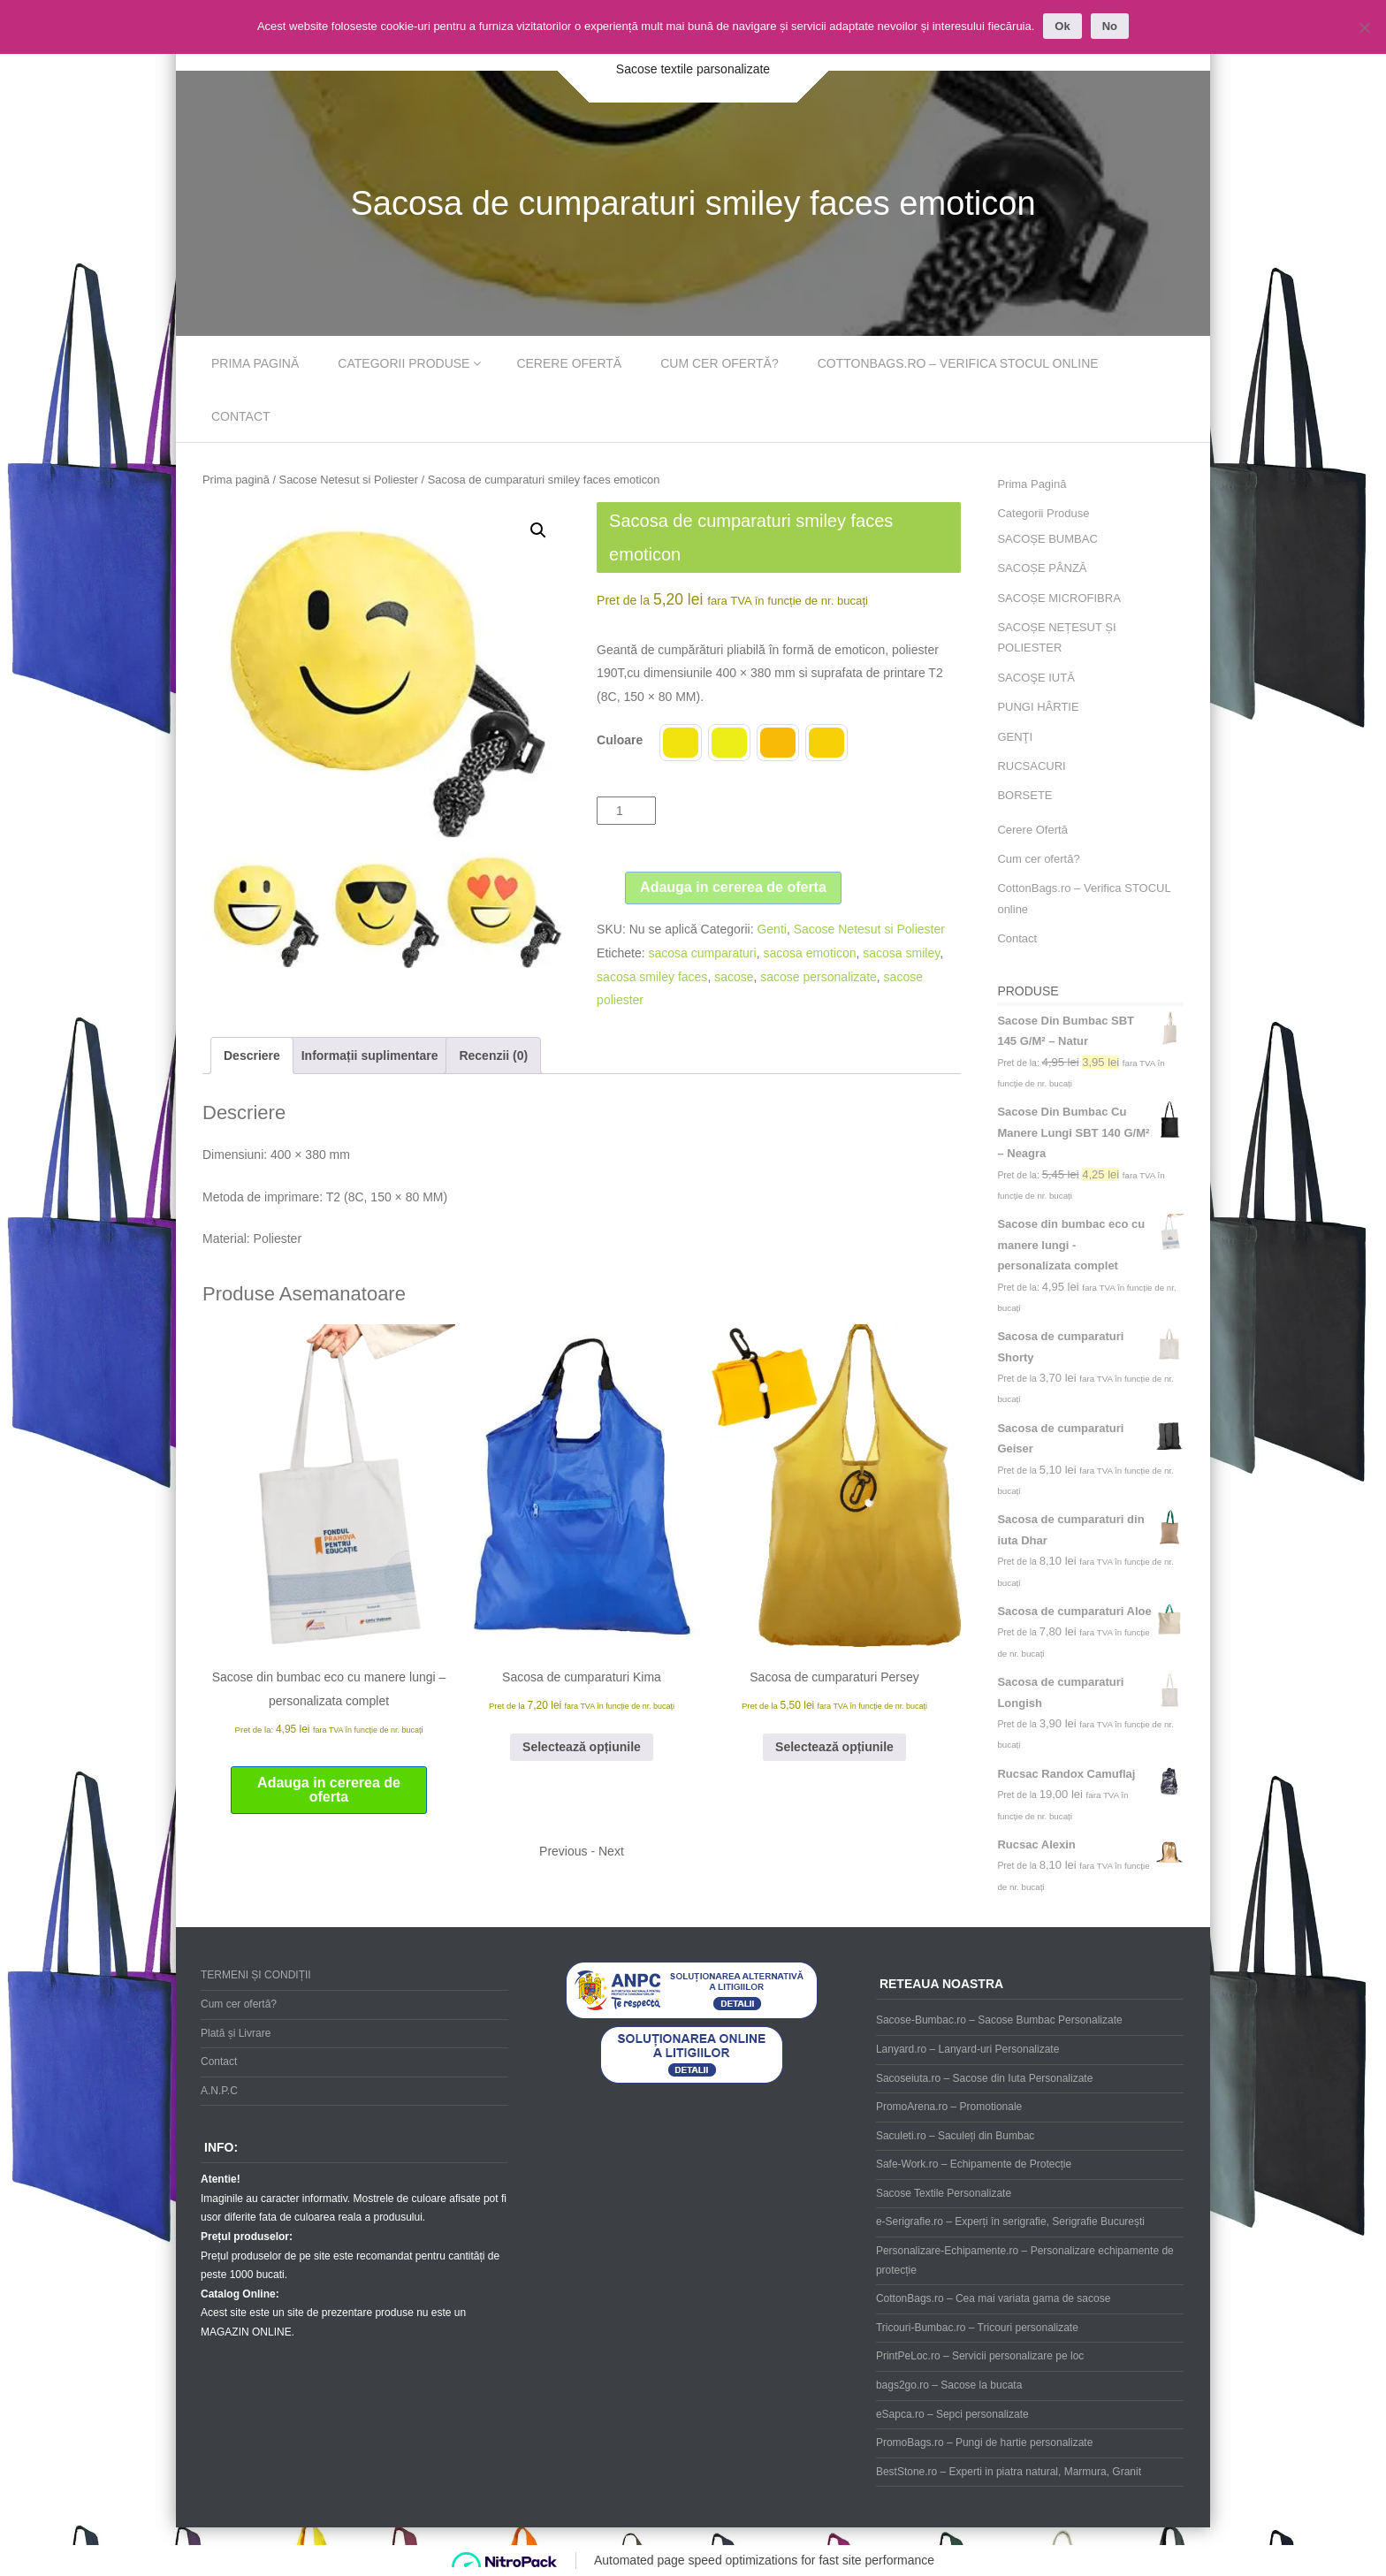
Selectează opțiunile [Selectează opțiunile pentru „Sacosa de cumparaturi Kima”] (581, 1747)
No (1109, 26)
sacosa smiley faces (652, 977)
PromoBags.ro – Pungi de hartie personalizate (984, 2442)
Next (611, 1851)
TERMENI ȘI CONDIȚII (256, 1975)
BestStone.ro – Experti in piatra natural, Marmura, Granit (1008, 2471)
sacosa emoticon (809, 953)
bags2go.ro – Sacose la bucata (949, 2385)
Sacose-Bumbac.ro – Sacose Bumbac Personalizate (999, 2020)
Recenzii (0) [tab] (493, 1055)
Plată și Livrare (235, 2033)
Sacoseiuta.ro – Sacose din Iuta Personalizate (984, 2078)
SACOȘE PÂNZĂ (1041, 568)
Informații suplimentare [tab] (369, 1055)
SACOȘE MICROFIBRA (1058, 598)
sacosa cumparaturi (702, 953)
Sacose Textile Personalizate (943, 2193)
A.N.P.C (219, 2090)
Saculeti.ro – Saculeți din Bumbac (955, 2136)
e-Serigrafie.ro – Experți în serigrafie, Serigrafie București (1010, 2221)
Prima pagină (236, 479)
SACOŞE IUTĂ (1035, 677)
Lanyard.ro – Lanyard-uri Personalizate (967, 2049)
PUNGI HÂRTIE (1037, 706)
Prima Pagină (255, 363)
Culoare (620, 740)
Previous (563, 1851)
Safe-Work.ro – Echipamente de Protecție (973, 2164)
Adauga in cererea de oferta (733, 887)
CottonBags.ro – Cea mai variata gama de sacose (993, 2298)
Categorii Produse (403, 363)
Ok (1062, 26)
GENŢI (1014, 736)
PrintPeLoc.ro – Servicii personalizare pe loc (980, 2356)
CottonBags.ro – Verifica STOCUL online (958, 363)
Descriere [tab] (252, 1055)
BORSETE (1024, 795)
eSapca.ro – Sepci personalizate (952, 2414)
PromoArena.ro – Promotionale (949, 2106)
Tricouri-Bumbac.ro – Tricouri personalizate (977, 2327)
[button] (538, 530)
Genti (771, 929)
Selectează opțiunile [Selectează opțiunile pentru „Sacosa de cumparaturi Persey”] (834, 1747)
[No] (1364, 27)
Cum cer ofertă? (719, 363)
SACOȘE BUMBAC (1047, 538)
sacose (733, 977)
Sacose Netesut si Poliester (348, 479)
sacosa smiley (901, 953)
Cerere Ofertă (568, 363)
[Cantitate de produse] (626, 810)
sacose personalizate (818, 977)
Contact (240, 416)
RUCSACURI (1031, 766)
